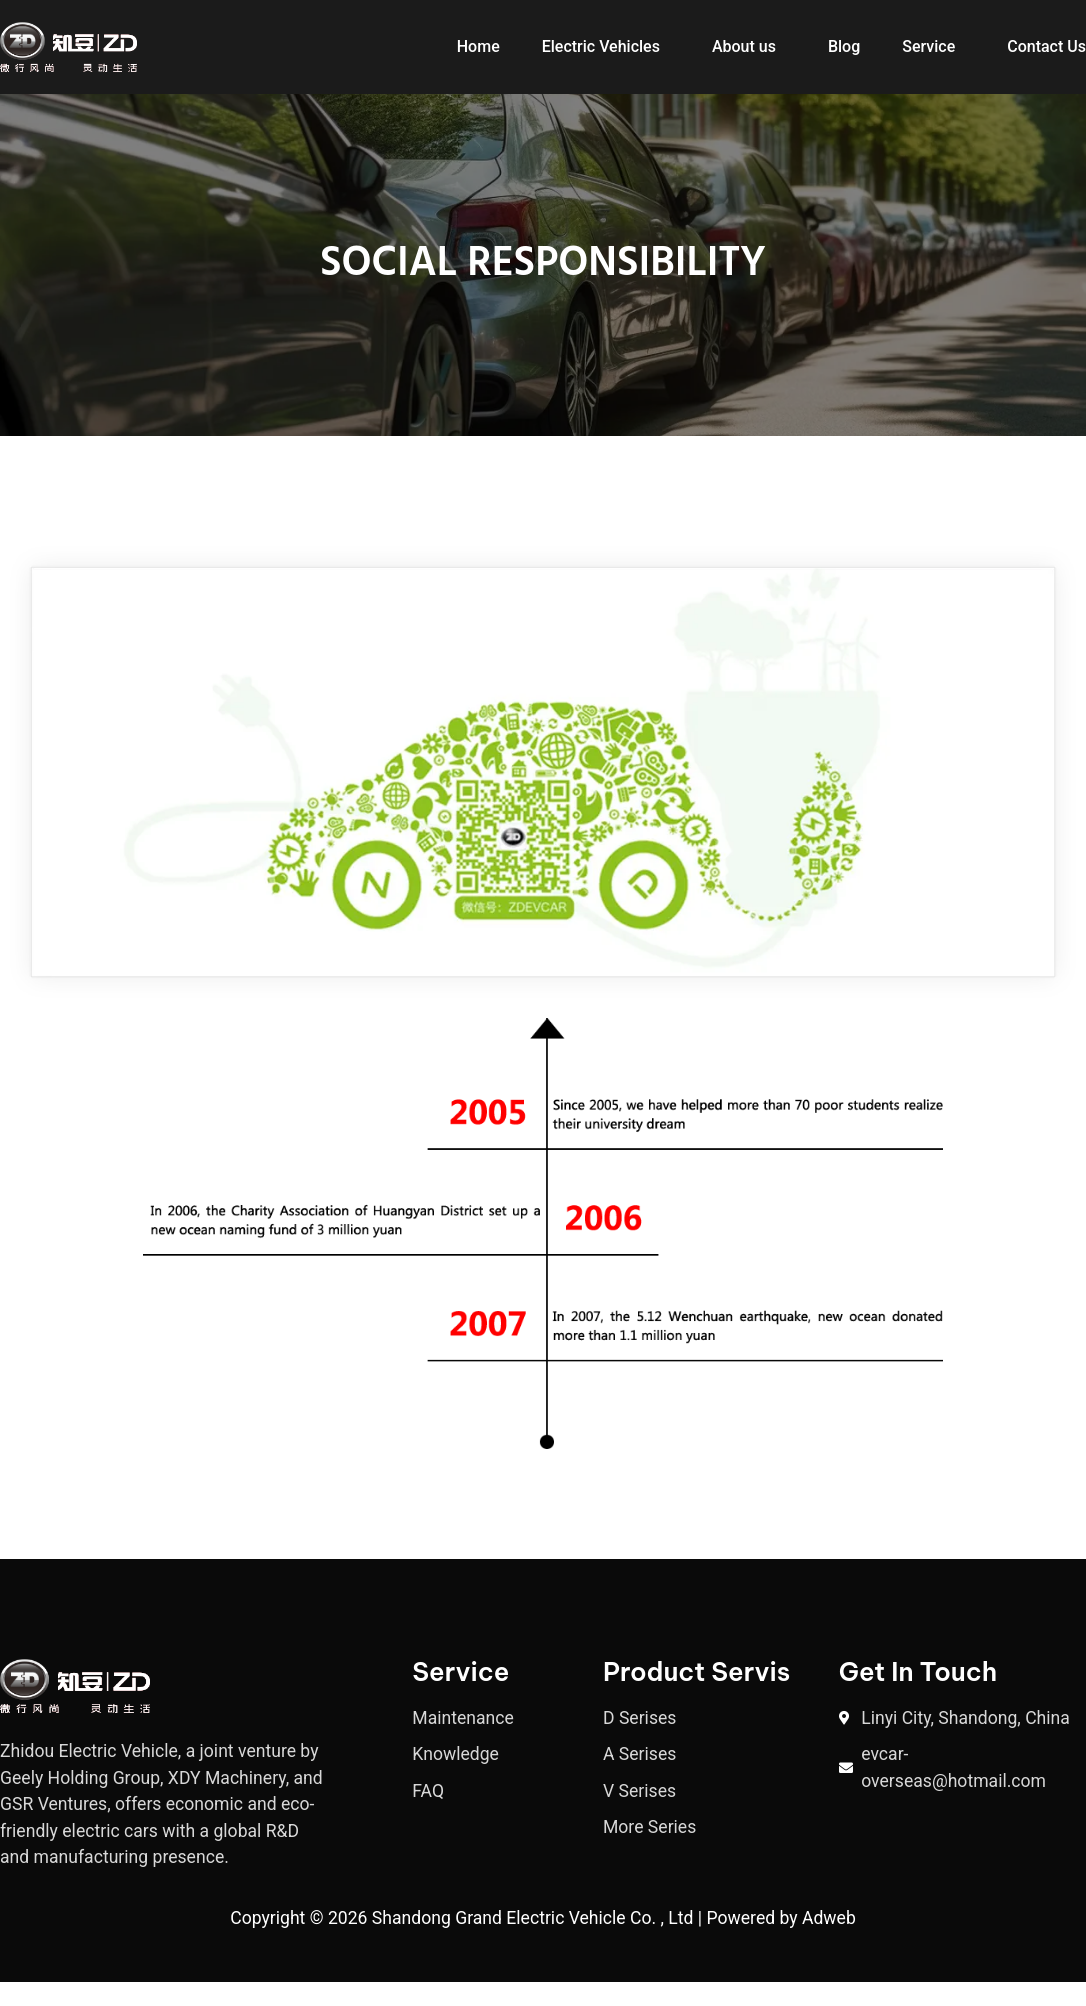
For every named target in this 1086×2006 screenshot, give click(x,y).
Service (928, 46)
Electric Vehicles (601, 46)
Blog (844, 46)
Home (478, 46)
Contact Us (1046, 46)
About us (744, 46)
